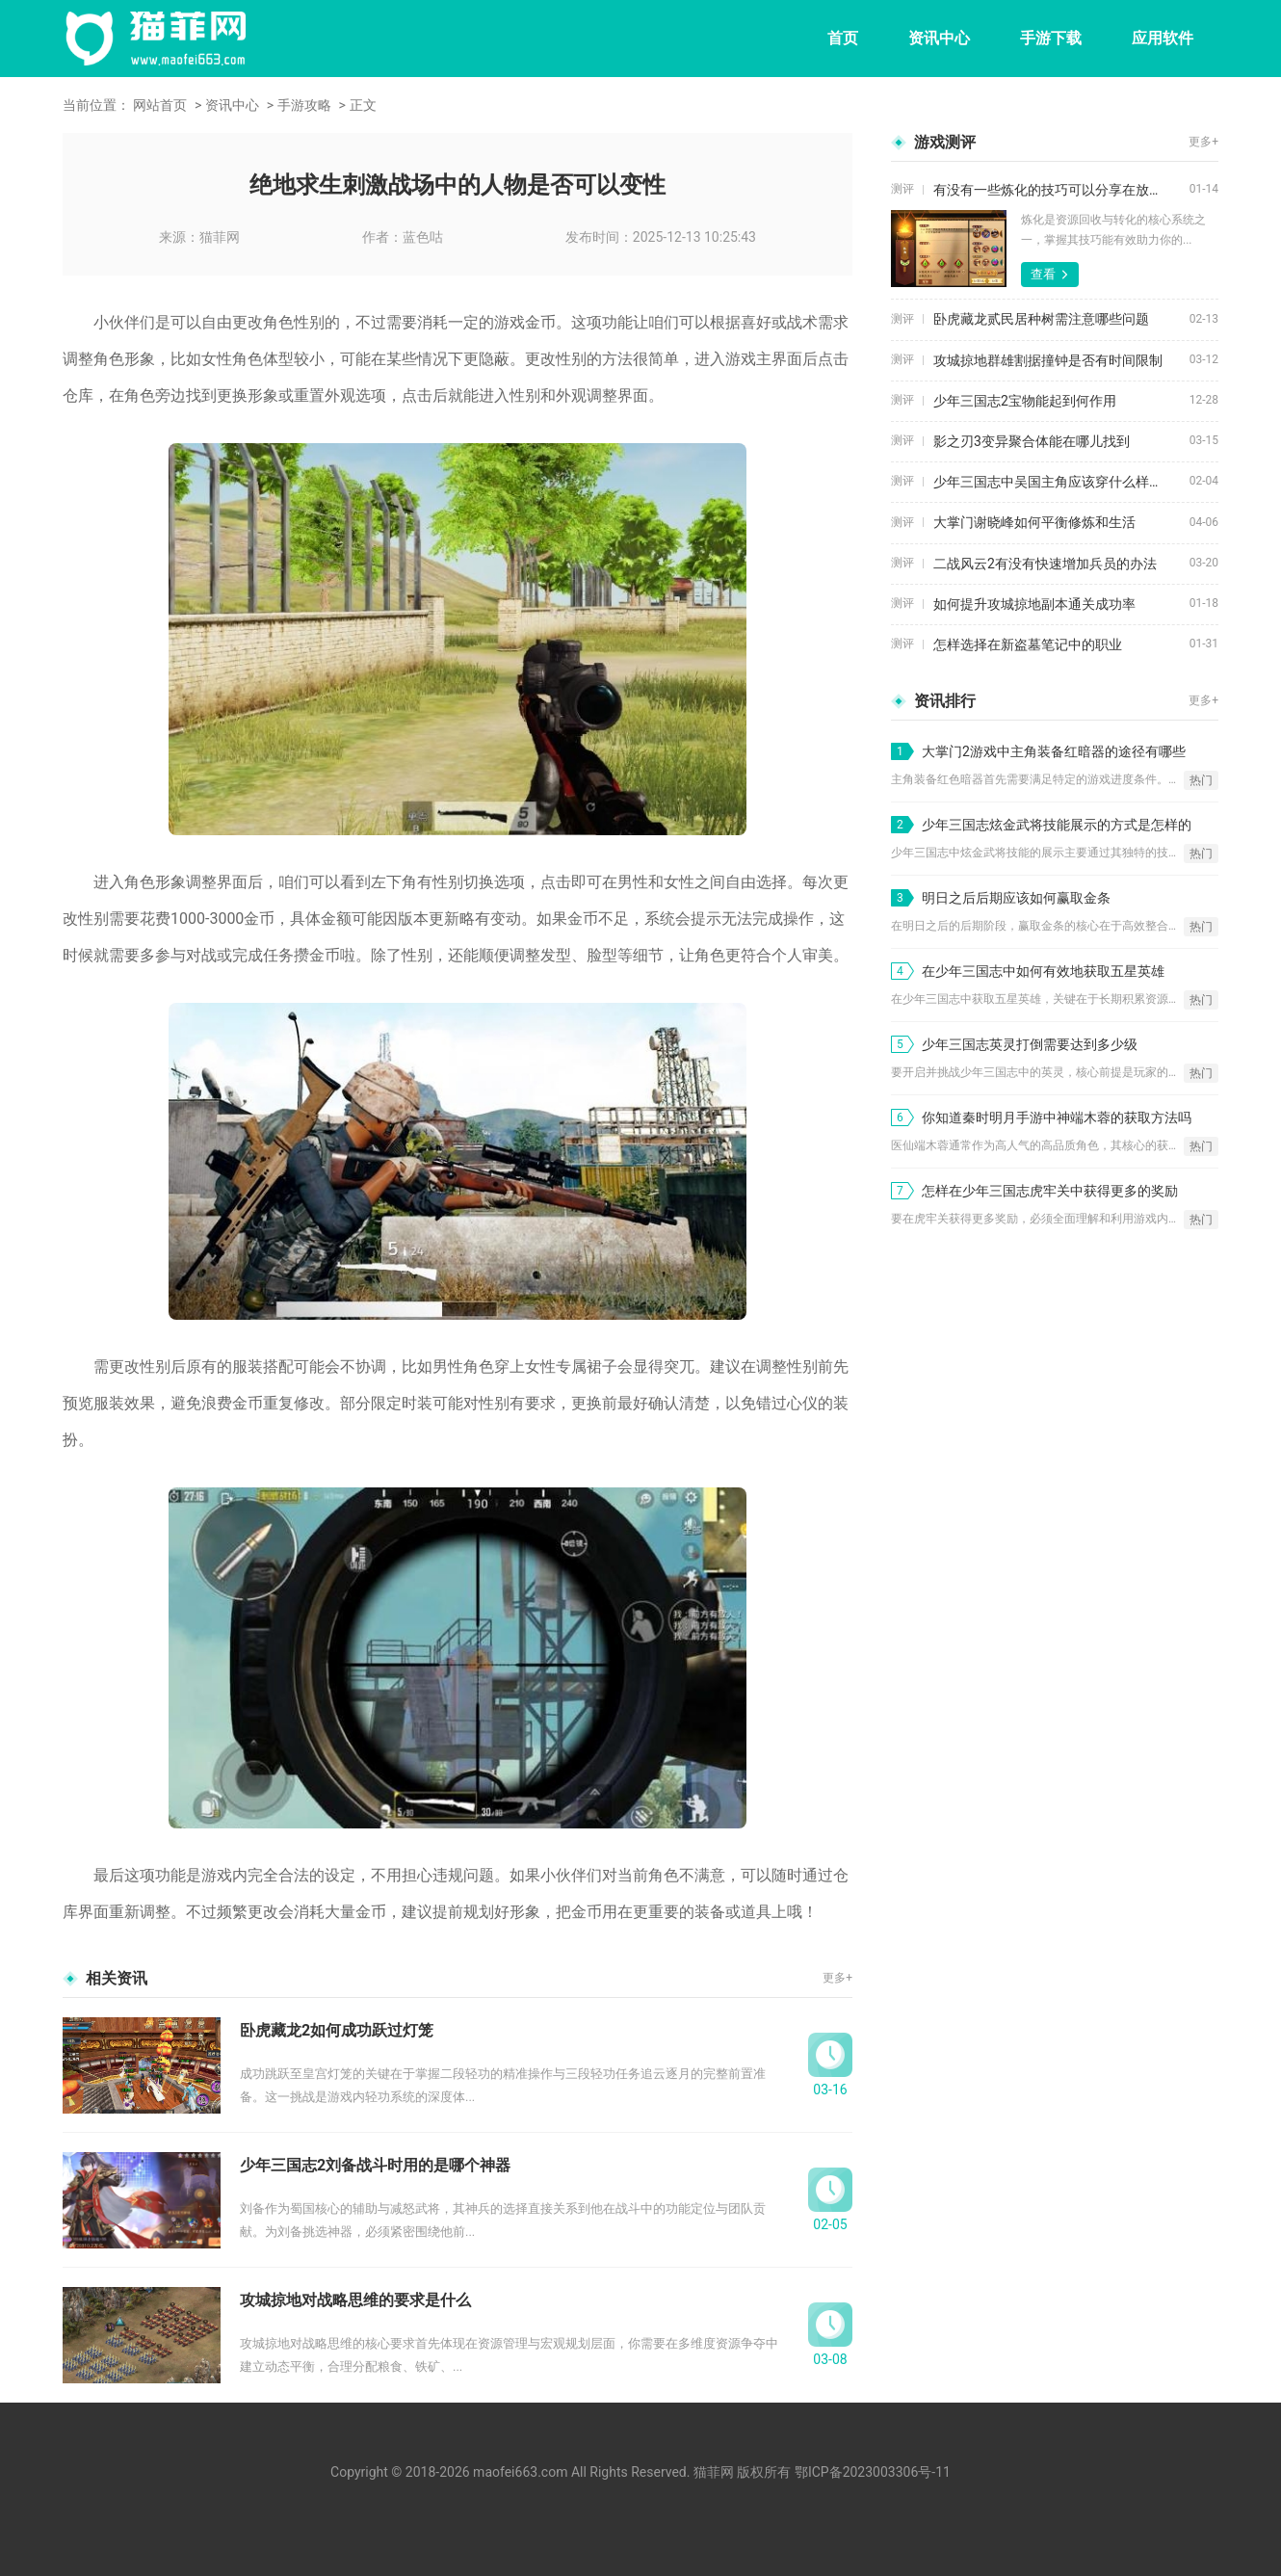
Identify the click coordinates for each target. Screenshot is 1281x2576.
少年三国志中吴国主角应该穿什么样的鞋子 (1061, 481)
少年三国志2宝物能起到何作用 (1024, 400)
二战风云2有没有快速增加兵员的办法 (1045, 563)
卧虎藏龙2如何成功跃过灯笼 (336, 2030)
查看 (1043, 274)
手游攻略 (304, 105)
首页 (842, 38)
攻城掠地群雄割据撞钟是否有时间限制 (1048, 360)
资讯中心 (939, 38)
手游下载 (1051, 38)
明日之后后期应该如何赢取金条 (1016, 898)
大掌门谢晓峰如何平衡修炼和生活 (1034, 522)
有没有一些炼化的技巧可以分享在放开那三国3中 (1061, 189)
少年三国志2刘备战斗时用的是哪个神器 (375, 2165)
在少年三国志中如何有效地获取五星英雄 (1043, 971)
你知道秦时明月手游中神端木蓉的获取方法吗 (1056, 1117)
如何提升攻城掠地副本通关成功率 (1034, 604)
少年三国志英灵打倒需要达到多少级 (1029, 1044)
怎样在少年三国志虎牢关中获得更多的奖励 (1050, 1190)
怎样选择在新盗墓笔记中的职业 (1027, 644)
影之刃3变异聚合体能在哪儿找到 (1031, 441)
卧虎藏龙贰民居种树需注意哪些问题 (1041, 319)
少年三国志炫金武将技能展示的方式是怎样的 (1056, 824)
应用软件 (1162, 38)
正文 (363, 105)
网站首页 (160, 105)
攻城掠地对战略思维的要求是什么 (355, 2300)
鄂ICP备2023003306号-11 (873, 2472)
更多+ (837, 1978)
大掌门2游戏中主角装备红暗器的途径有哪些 (1054, 751)
